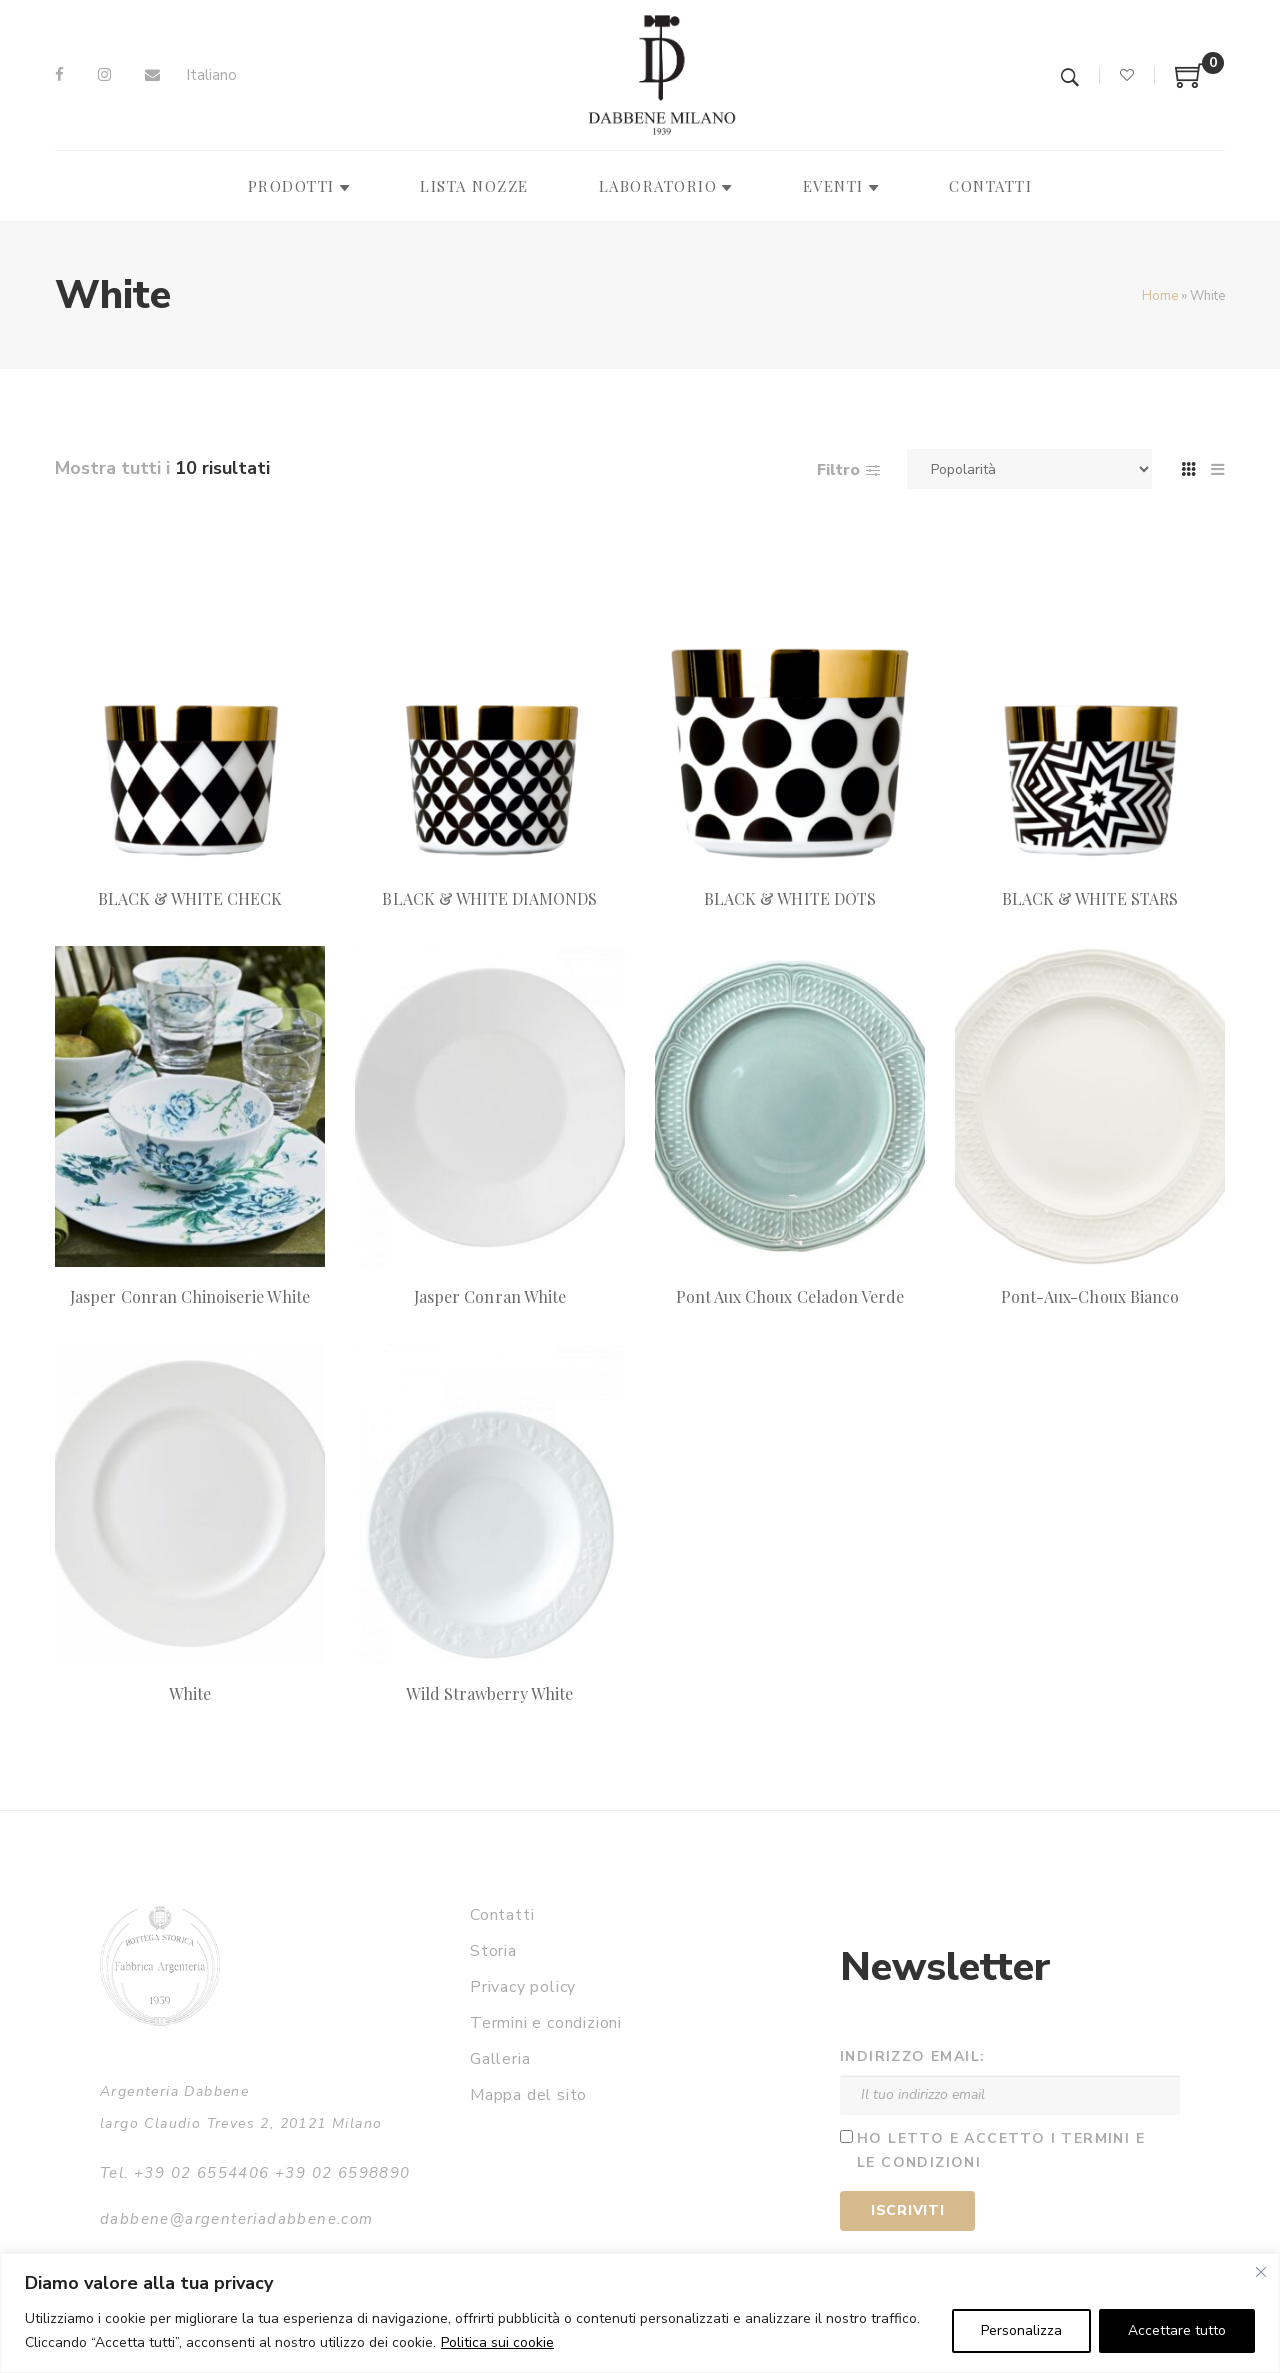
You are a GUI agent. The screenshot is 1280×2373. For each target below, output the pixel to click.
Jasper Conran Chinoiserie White (190, 1296)
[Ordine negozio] (1029, 469)
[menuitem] (211, 75)
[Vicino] (1261, 2272)
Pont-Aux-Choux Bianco (1090, 1296)
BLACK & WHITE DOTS (790, 898)
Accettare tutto (1177, 2330)
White (190, 1693)
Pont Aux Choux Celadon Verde (790, 1296)
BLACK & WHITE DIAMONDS (489, 898)
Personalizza (1021, 2330)
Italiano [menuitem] (211, 75)
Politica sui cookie (497, 2342)
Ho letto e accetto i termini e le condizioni (1001, 2151)
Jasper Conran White (490, 1296)
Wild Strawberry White (489, 1693)
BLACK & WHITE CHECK (190, 898)
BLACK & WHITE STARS (1090, 898)
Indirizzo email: (912, 2056)
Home (1160, 296)
